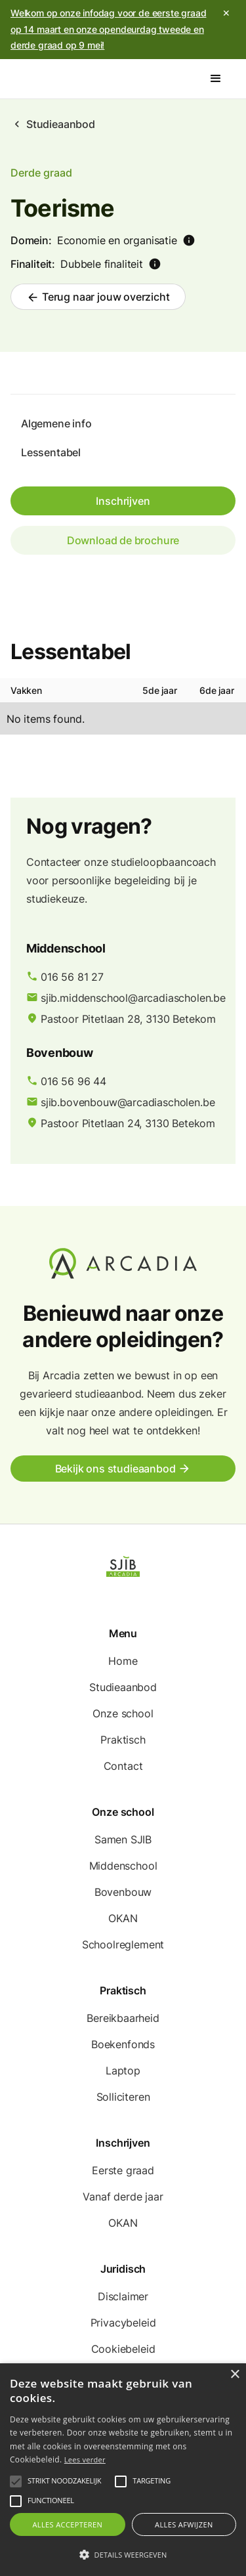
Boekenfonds (123, 2044)
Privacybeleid (123, 2322)
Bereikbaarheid (123, 2018)
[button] (216, 78)
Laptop (123, 2070)
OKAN (122, 1918)
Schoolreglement (123, 1944)
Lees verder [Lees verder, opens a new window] (85, 2459)
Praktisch (122, 1739)
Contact (123, 1765)
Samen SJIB (123, 1839)
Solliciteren (123, 2096)
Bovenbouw (123, 1892)
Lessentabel (51, 452)
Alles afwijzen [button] (184, 2524)
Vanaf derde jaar (123, 2196)
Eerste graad (123, 2170)
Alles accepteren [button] (67, 2524)
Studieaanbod (60, 124)
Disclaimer (123, 2296)
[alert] (123, 2469)
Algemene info (56, 423)
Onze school (122, 1713)
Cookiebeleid (123, 2348)
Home (122, 1660)
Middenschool (123, 1865)
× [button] (234, 2375)
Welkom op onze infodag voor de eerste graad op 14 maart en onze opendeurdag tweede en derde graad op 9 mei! (108, 29)
